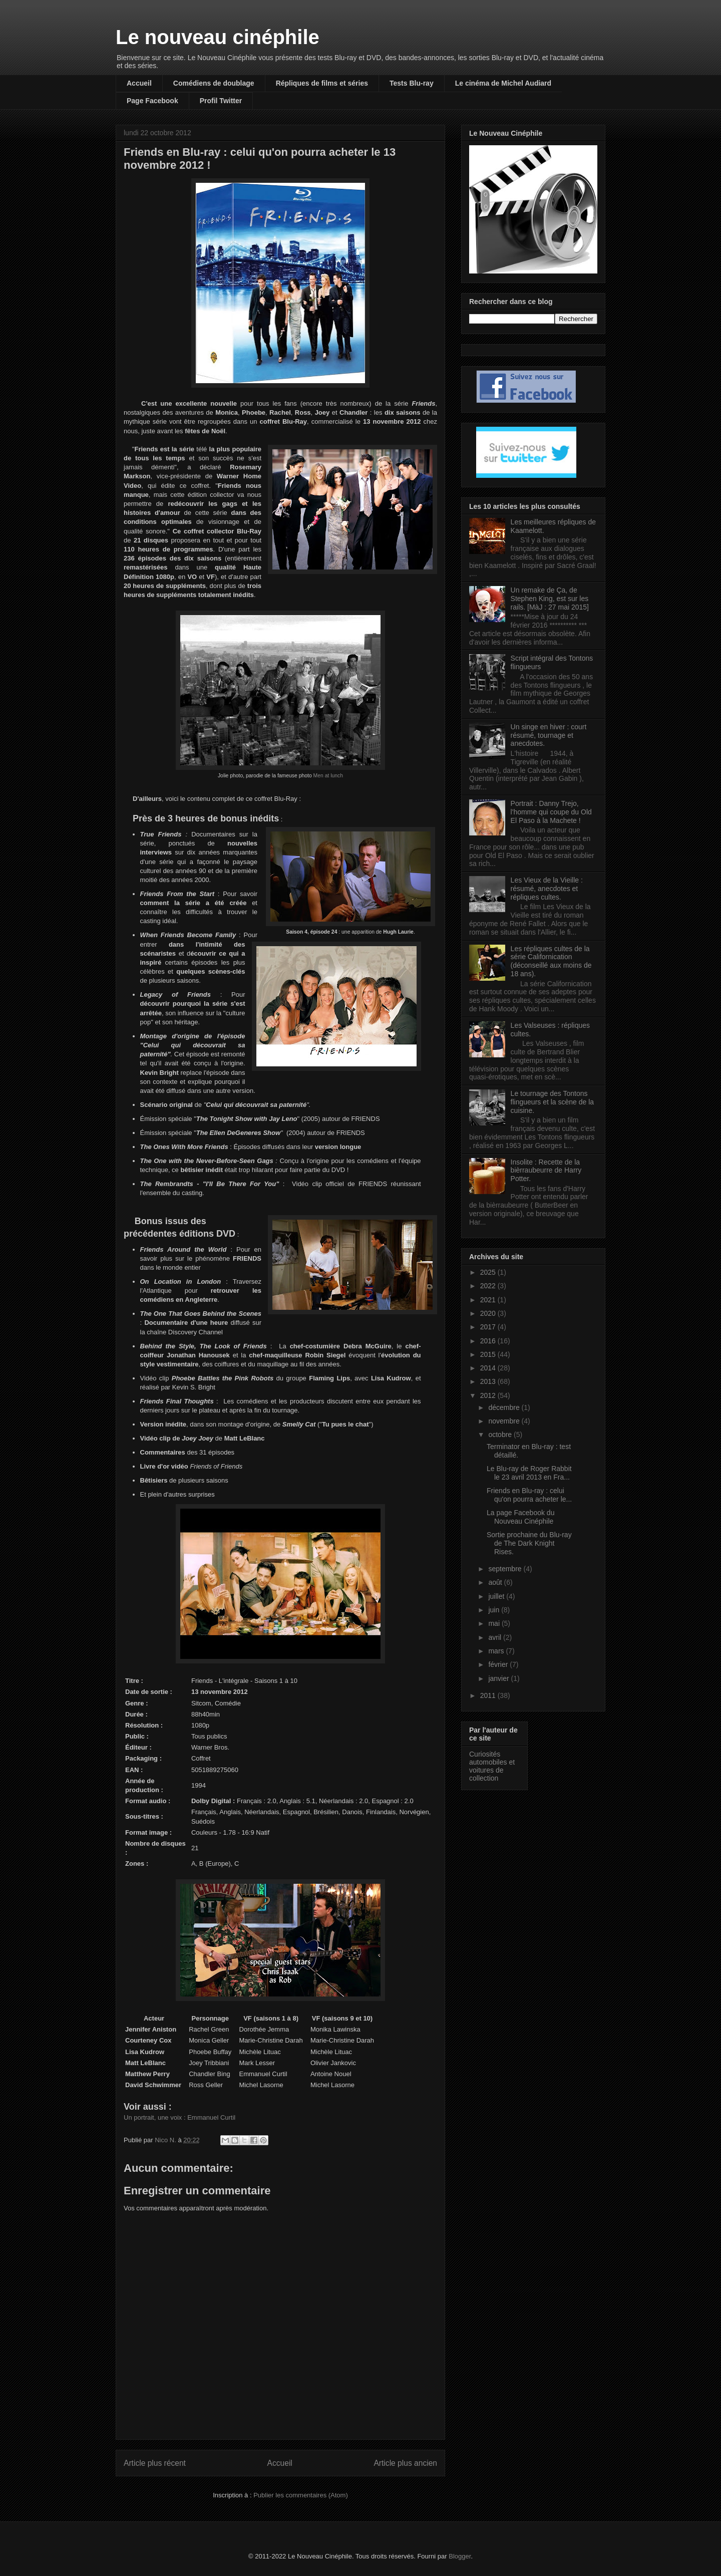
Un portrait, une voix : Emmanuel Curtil (179, 2117)
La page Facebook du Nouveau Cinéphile (520, 1517)
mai (494, 1623)
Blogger (460, 2556)
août (496, 1582)
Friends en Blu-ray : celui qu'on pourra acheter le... (529, 1495)
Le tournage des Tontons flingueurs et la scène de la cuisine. (552, 1101)
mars (497, 1651)
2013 (489, 1381)
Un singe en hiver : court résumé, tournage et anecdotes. (549, 735)
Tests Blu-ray (412, 83)
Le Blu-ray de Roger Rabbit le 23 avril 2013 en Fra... (529, 1473)
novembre (504, 1421)
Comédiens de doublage (213, 83)
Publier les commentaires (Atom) (300, 2495)
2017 (489, 1327)
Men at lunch (328, 775)
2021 (489, 1300)
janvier (499, 1678)
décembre (504, 1407)
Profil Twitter (221, 101)
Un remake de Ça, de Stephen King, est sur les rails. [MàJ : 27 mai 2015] (550, 598)
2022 (489, 1286)
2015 (489, 1354)
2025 (489, 1272)
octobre (501, 1434)
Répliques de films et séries (322, 83)
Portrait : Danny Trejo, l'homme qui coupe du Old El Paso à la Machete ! (551, 811)
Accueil (139, 83)
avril (495, 1637)
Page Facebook (152, 101)
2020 (489, 1313)
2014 (489, 1368)
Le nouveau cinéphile (217, 37)
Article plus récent (155, 2463)
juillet (497, 1596)
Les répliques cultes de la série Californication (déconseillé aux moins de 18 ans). (551, 961)
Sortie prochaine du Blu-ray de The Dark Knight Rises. (529, 1543)
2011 (489, 1695)
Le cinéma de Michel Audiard (503, 83)
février (499, 1664)
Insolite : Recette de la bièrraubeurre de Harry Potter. (546, 1170)
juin (494, 1610)
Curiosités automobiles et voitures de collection (492, 1766)
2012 (489, 1395)
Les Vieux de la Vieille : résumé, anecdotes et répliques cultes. (547, 888)
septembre (505, 1569)
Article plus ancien (405, 2463)
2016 (489, 1341)
